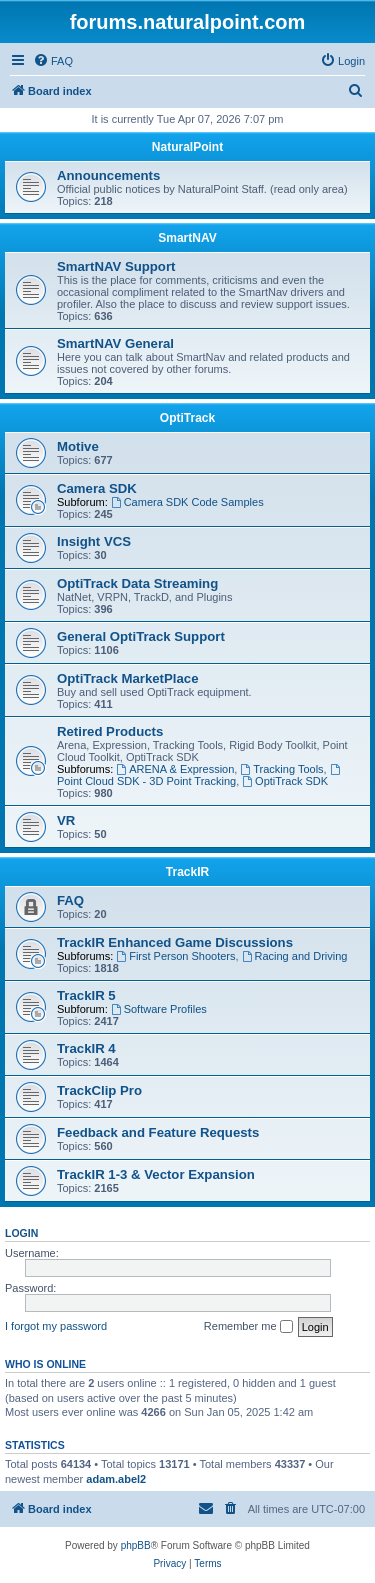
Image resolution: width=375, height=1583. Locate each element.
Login (21, 1233)
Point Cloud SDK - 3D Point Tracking (200, 775)
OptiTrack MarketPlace (127, 678)
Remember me (248, 1327)
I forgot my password (56, 1326)
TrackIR (187, 872)
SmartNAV (187, 238)
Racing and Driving (295, 956)
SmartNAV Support (116, 266)
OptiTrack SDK (285, 781)
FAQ (70, 900)
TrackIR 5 (86, 995)
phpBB (136, 1545)
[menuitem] (53, 61)
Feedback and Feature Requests (158, 1132)
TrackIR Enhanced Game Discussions (175, 942)
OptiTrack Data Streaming (137, 583)
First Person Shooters (175, 956)
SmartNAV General (115, 343)
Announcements (108, 175)
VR (66, 820)
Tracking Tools (281, 769)
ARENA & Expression (175, 769)
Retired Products (110, 731)
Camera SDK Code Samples (187, 502)
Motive (78, 446)
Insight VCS (94, 541)
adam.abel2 (116, 1479)
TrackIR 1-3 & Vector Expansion (156, 1174)
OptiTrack (187, 418)
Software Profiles (159, 1009)
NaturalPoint (187, 147)
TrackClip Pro (99, 1090)
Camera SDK (97, 488)
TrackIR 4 (86, 1048)
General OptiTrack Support (141, 636)
